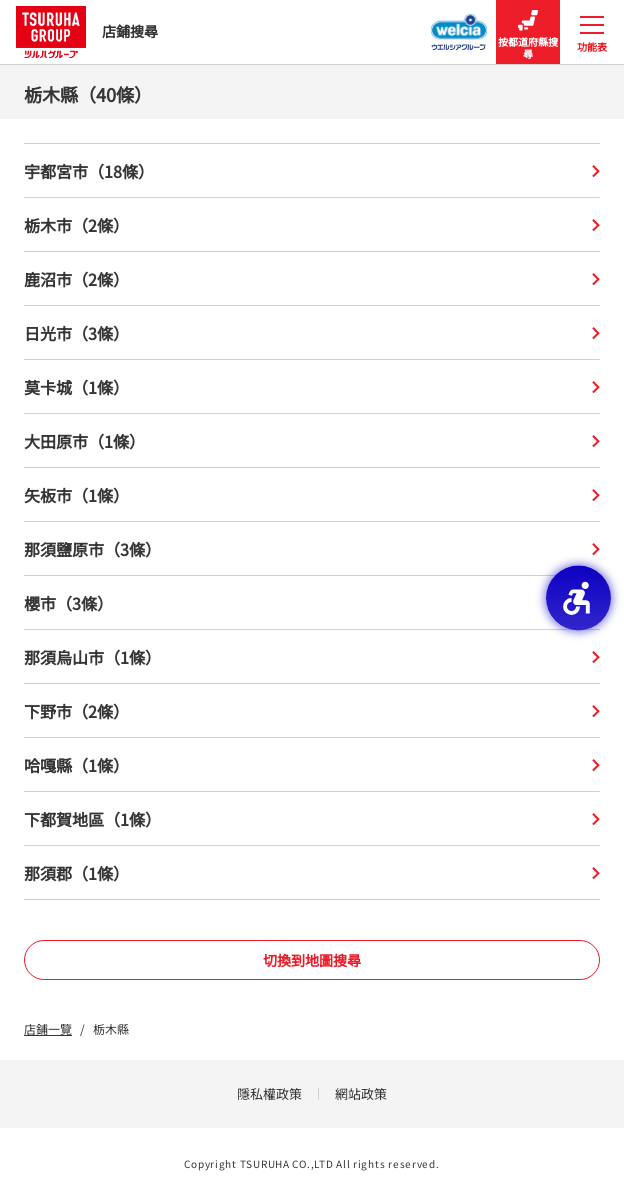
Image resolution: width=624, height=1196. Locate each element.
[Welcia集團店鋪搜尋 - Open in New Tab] (459, 26)
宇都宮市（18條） (312, 171)
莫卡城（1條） (312, 387)
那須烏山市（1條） (312, 657)
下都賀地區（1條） (312, 819)
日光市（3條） (312, 333)
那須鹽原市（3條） (312, 549)
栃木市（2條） (312, 225)
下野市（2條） (312, 711)
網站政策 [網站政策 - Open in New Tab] (361, 1093)
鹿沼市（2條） (312, 279)
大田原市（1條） (312, 441)
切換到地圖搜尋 (312, 960)
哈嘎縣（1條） (312, 765)
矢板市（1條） (312, 495)
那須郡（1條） (312, 873)
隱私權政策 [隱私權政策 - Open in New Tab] (269, 1093)
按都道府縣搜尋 (528, 32)
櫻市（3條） (312, 603)
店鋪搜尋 (87, 31)
